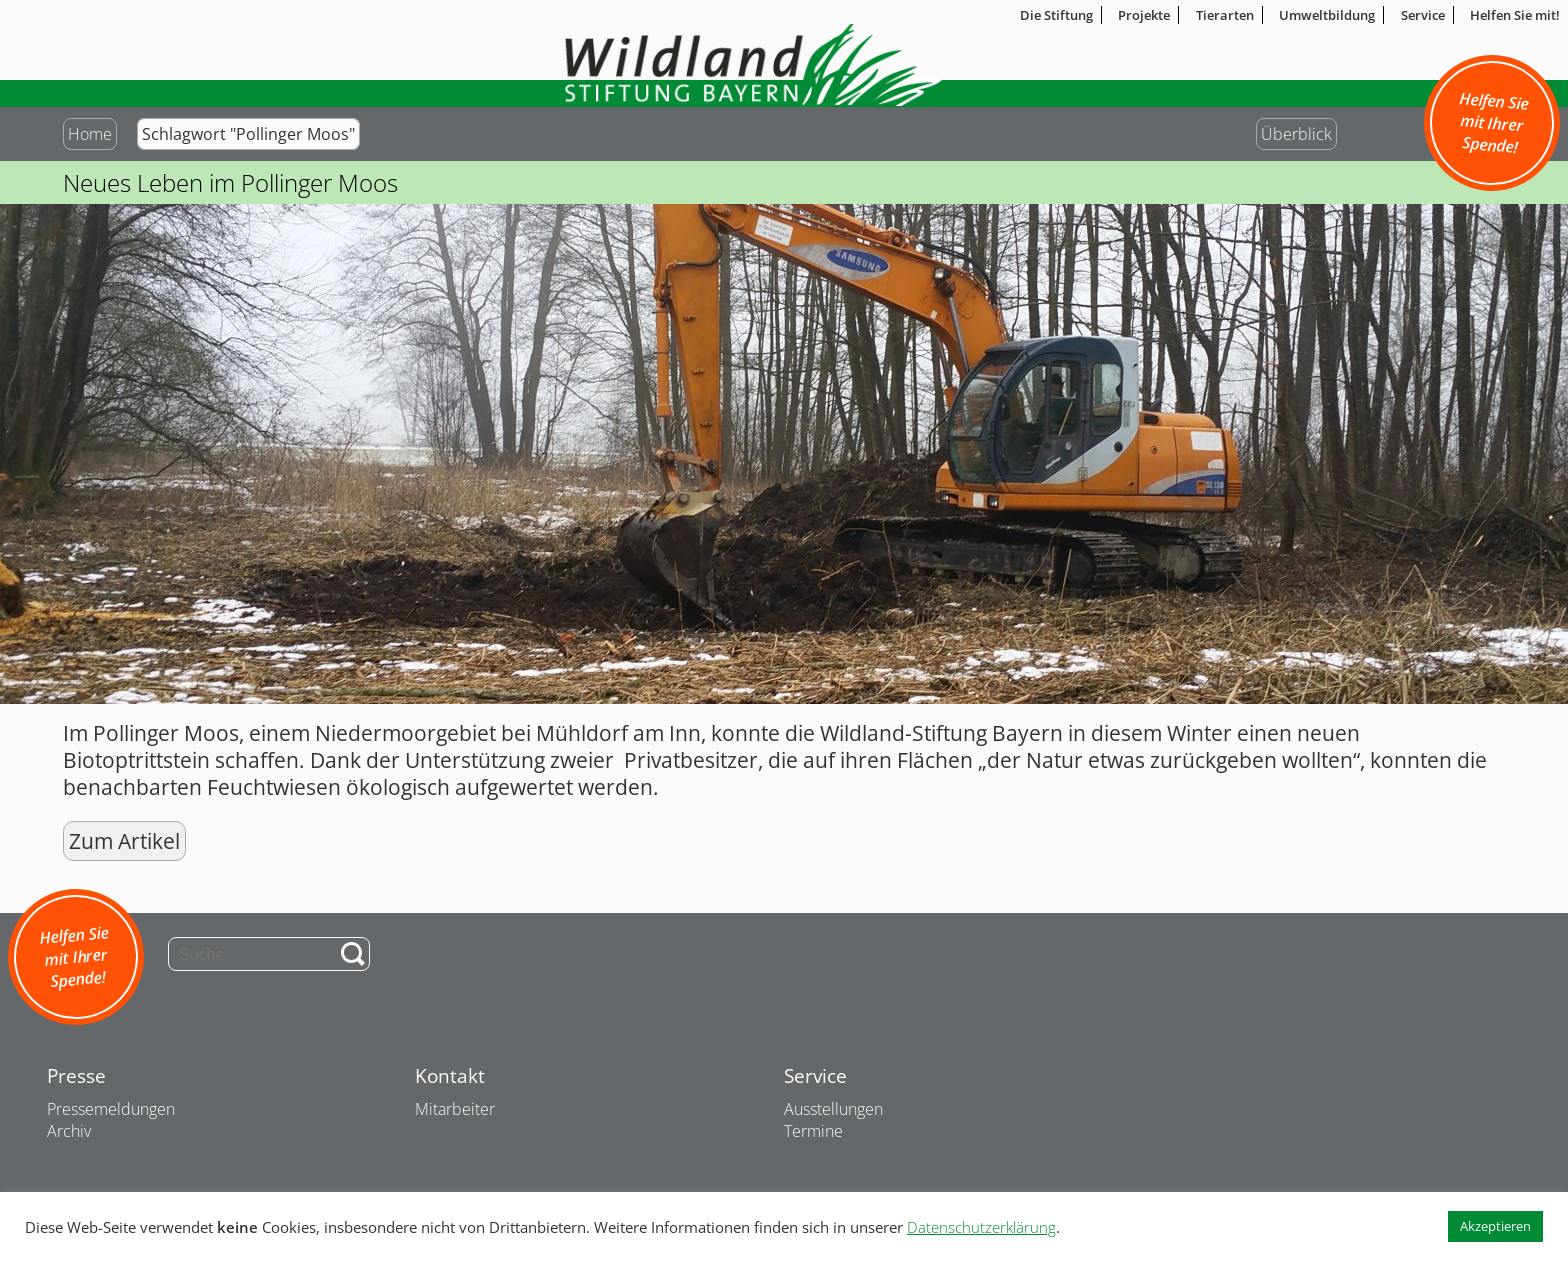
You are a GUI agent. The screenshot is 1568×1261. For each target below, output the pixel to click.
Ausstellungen (833, 1109)
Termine (813, 1131)
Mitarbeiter (455, 1109)
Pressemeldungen (111, 1109)
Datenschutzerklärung (981, 1227)
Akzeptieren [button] (1495, 1226)
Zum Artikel (124, 841)
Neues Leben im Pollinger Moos (230, 182)
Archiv (69, 1131)
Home (90, 134)
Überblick (1296, 134)
